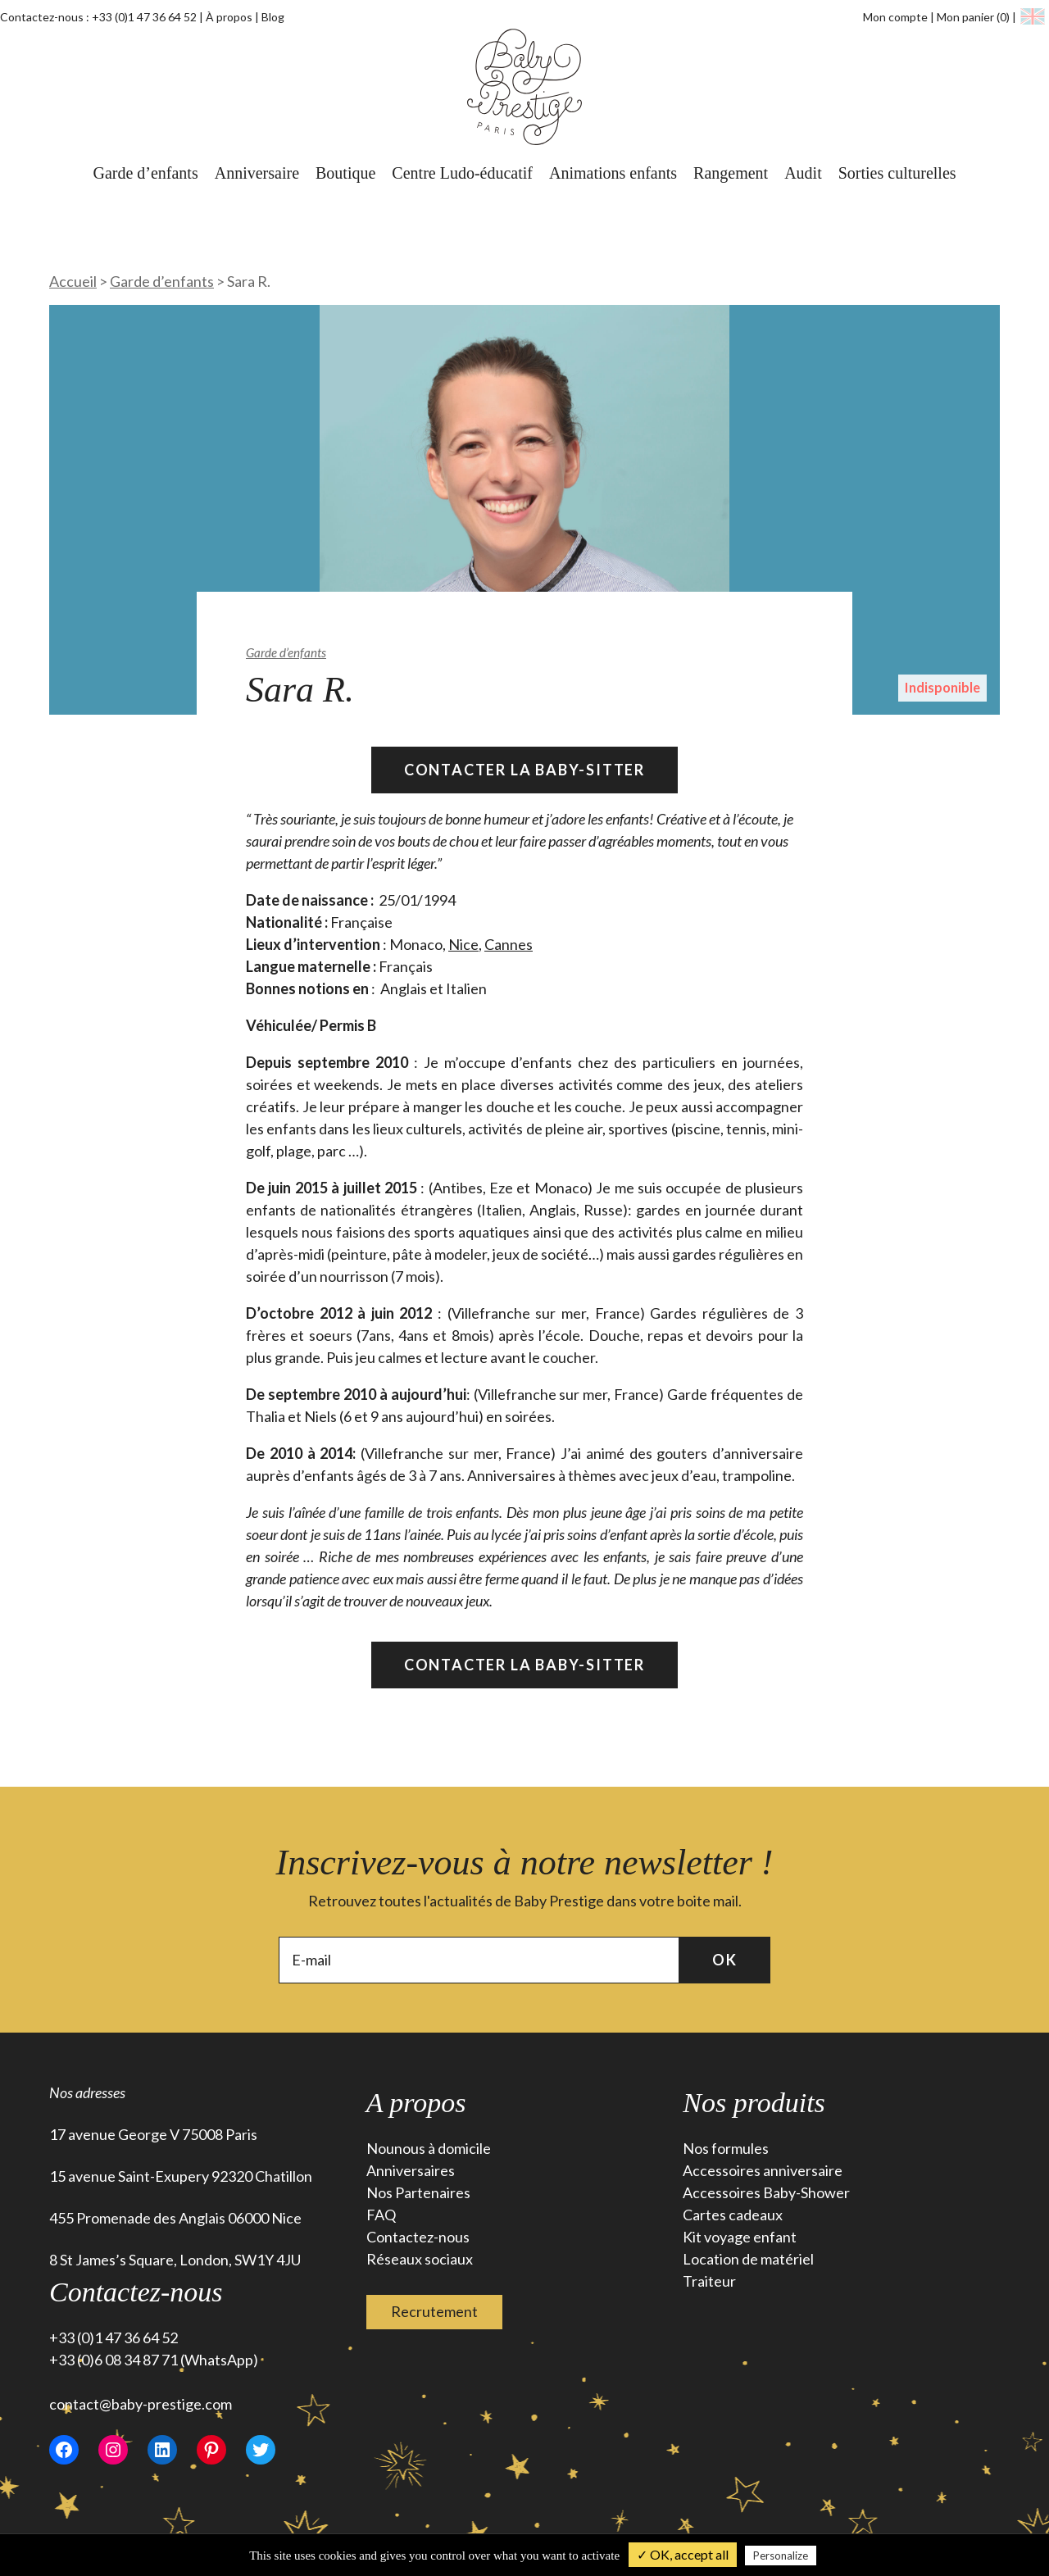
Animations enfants (613, 173)
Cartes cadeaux (733, 2215)
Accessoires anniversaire (762, 2170)
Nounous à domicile (428, 2148)
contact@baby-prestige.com (140, 2404)
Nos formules (726, 2148)
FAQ (381, 2215)
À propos (229, 17)
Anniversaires (410, 2170)
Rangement (730, 173)
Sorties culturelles (897, 173)
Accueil (73, 281)
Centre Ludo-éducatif (462, 173)
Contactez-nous (418, 2237)
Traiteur (709, 2281)
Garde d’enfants (145, 173)
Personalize (780, 2555)
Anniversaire (257, 173)
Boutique (345, 173)
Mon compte (895, 17)
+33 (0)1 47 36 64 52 (144, 17)
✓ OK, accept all (683, 2554)
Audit (803, 173)
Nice (463, 944)
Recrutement (434, 2311)
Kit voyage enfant (740, 2237)
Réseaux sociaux (419, 2259)
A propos (416, 2103)
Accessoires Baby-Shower (766, 2192)
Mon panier (974, 17)
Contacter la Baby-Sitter (524, 770)
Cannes (508, 944)
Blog (272, 17)
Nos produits (754, 2103)
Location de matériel (748, 2259)
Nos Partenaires (418, 2192)
